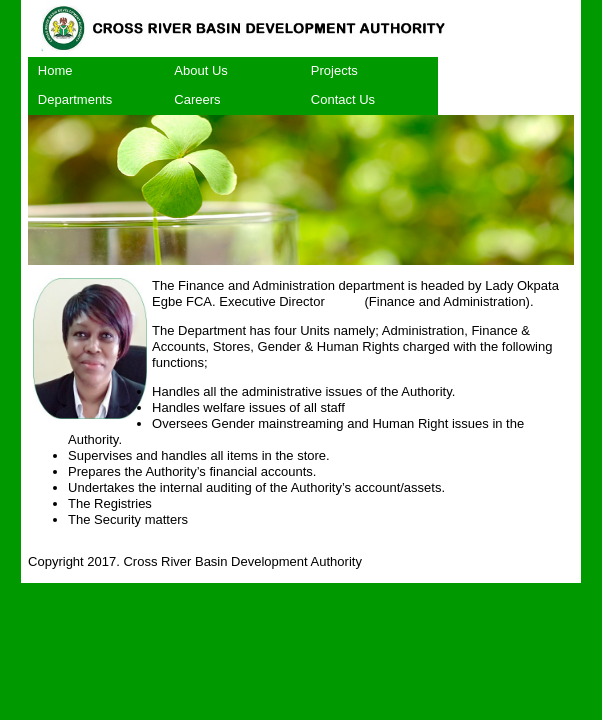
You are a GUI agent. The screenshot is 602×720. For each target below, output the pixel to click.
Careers (197, 99)
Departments (75, 99)
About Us (200, 70)
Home (55, 70)
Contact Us (343, 99)
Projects (334, 70)
